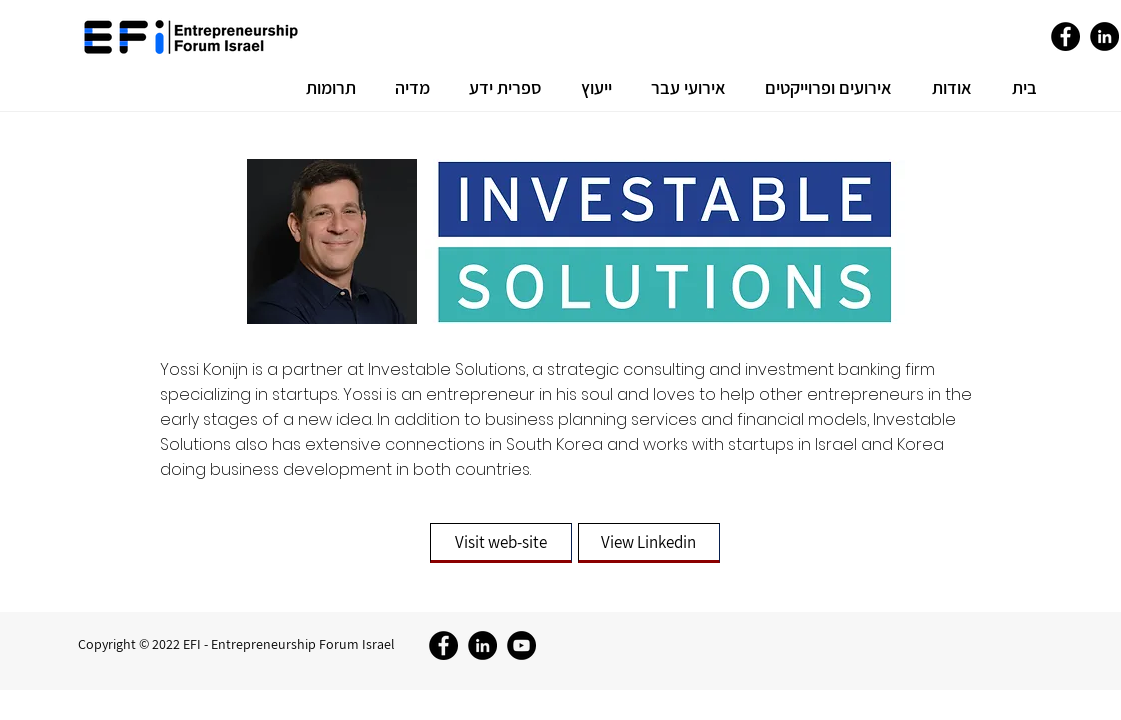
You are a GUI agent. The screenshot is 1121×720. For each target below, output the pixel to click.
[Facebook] (1065, 36)
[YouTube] (521, 645)
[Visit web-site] (501, 543)
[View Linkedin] (649, 543)
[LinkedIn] (1104, 36)
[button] (947, 88)
